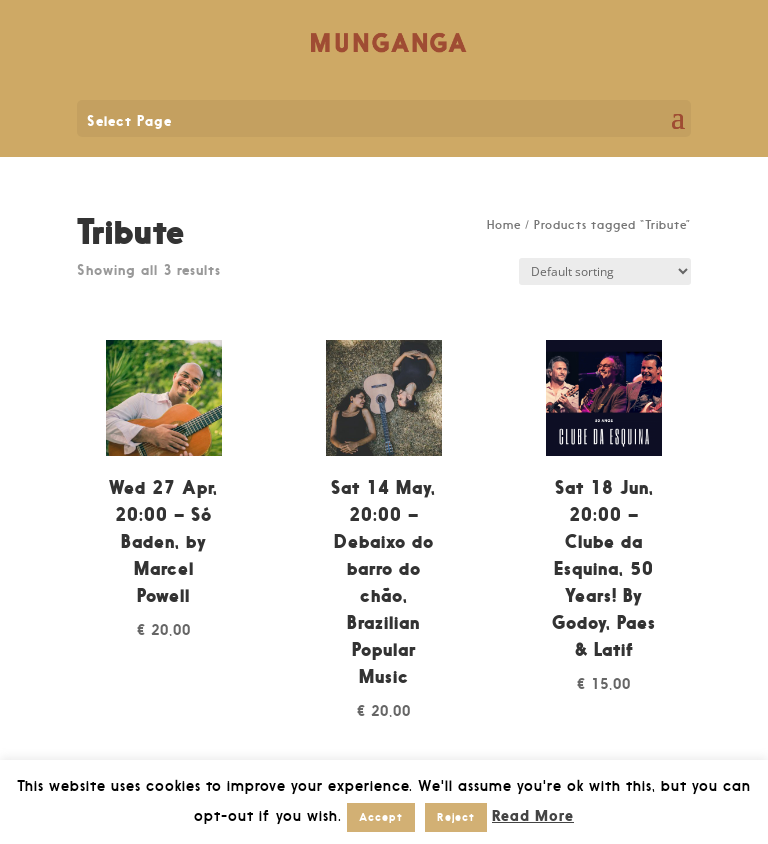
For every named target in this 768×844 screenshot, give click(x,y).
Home (504, 225)
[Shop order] (605, 271)
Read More (533, 815)
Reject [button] (456, 817)
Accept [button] (381, 817)
